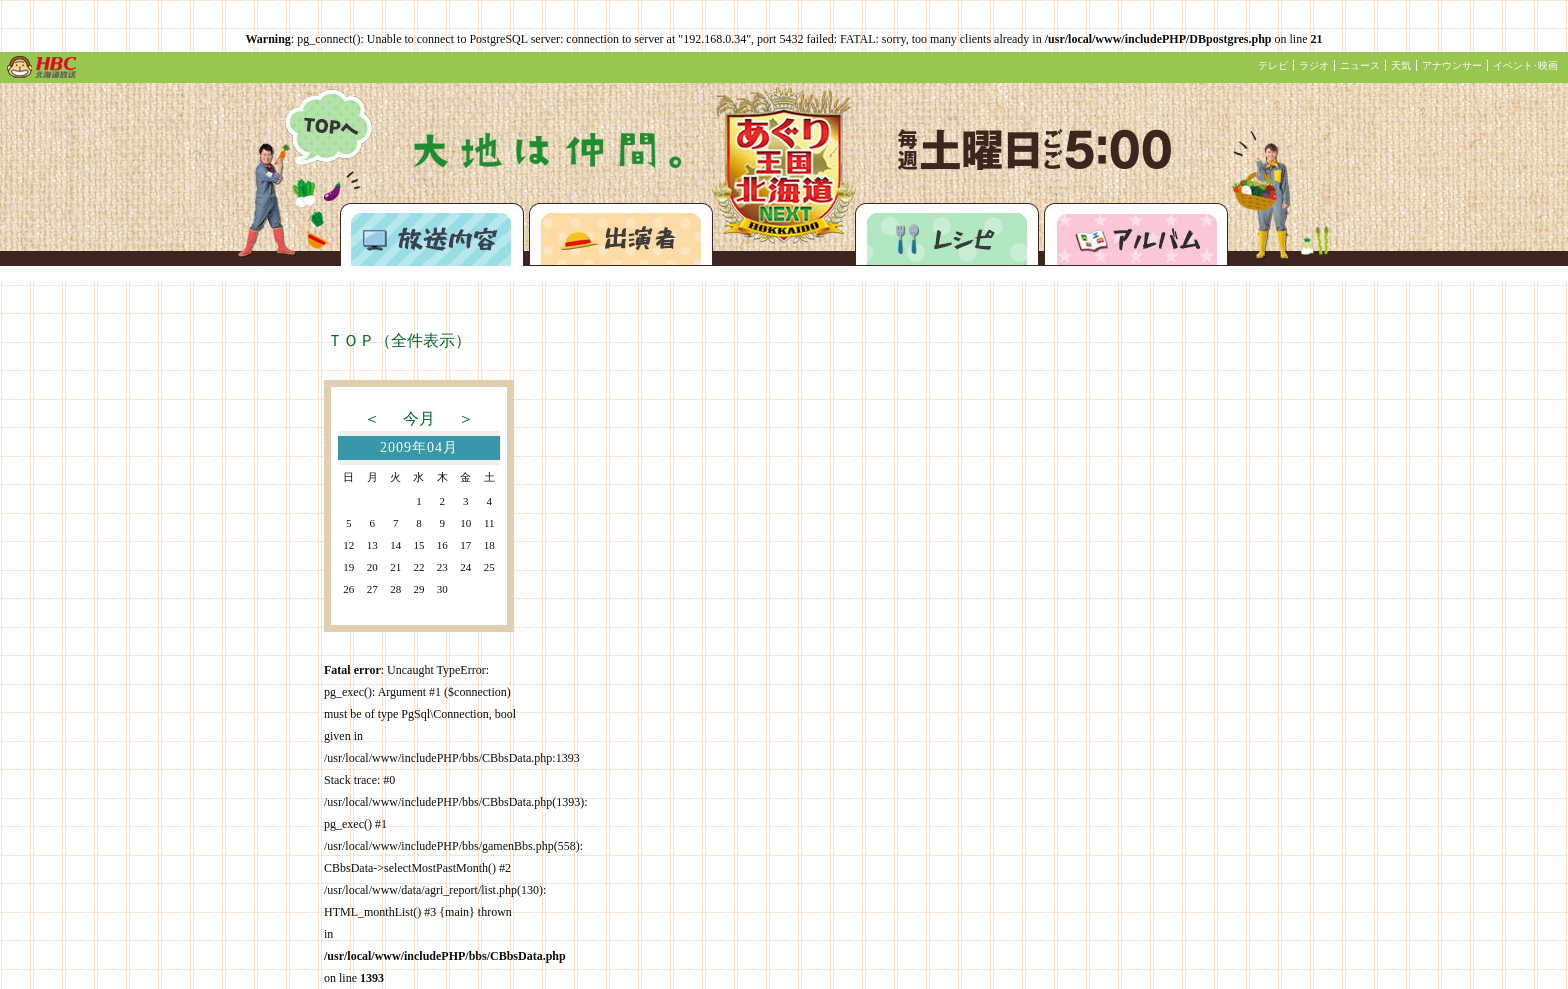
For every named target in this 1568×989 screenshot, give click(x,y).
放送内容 (432, 235)
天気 (1401, 65)
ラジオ (1314, 65)
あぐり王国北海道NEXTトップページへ (327, 127)
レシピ (947, 235)
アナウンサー (1452, 65)
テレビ (1273, 65)
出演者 (621, 235)
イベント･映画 (1525, 65)
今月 (419, 418)
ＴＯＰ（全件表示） (399, 340)
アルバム (1136, 235)
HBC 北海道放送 (42, 67)
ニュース (1360, 65)
